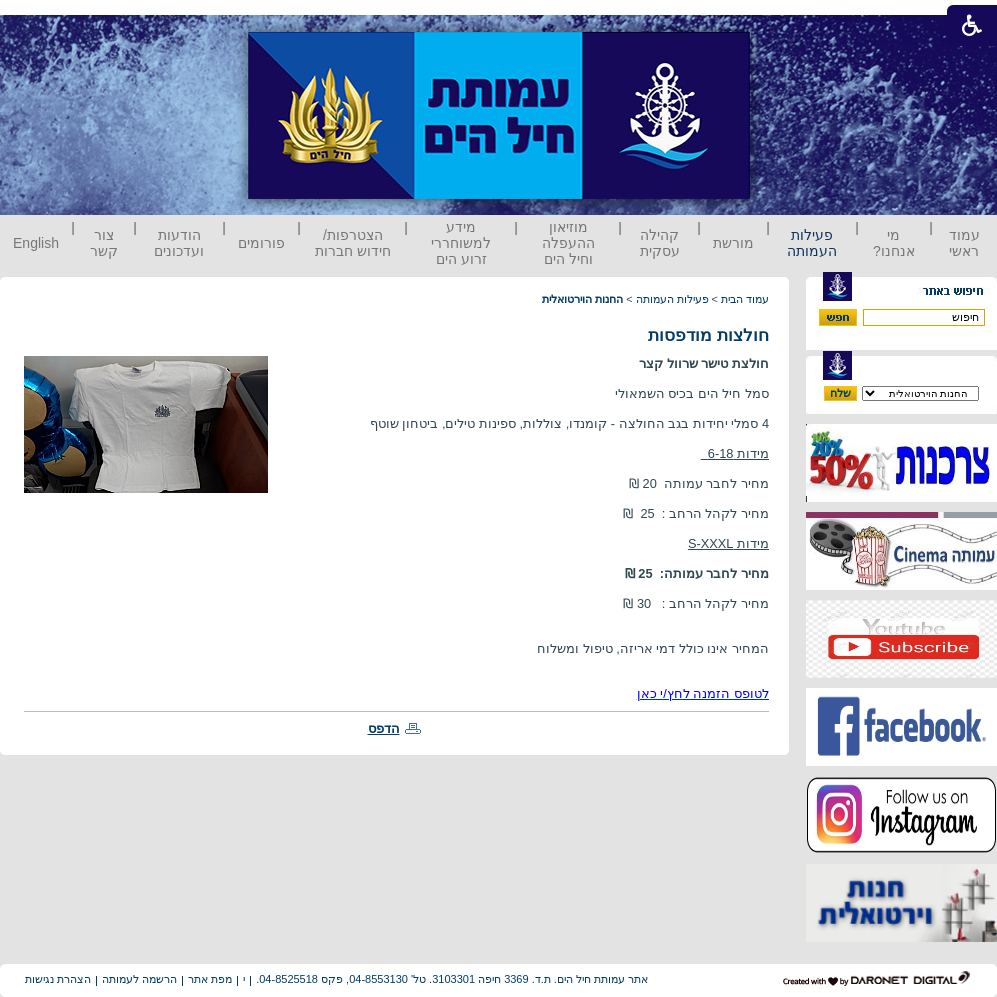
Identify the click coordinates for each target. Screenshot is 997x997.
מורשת (733, 243)
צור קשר (104, 243)
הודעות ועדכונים (179, 243)
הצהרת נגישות (58, 979)
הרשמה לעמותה (139, 979)
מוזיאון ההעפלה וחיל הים (568, 243)
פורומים (261, 243)
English (36, 243)
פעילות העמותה (812, 243)
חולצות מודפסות (708, 335)
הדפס (384, 728)
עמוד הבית (745, 299)
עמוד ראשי (964, 243)
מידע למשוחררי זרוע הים (461, 243)
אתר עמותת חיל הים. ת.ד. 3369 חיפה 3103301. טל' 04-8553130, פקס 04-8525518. (452, 979)
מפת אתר (210, 979)
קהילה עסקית (660, 243)
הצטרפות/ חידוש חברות (353, 243)
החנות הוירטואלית (582, 299)
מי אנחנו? (894, 243)
